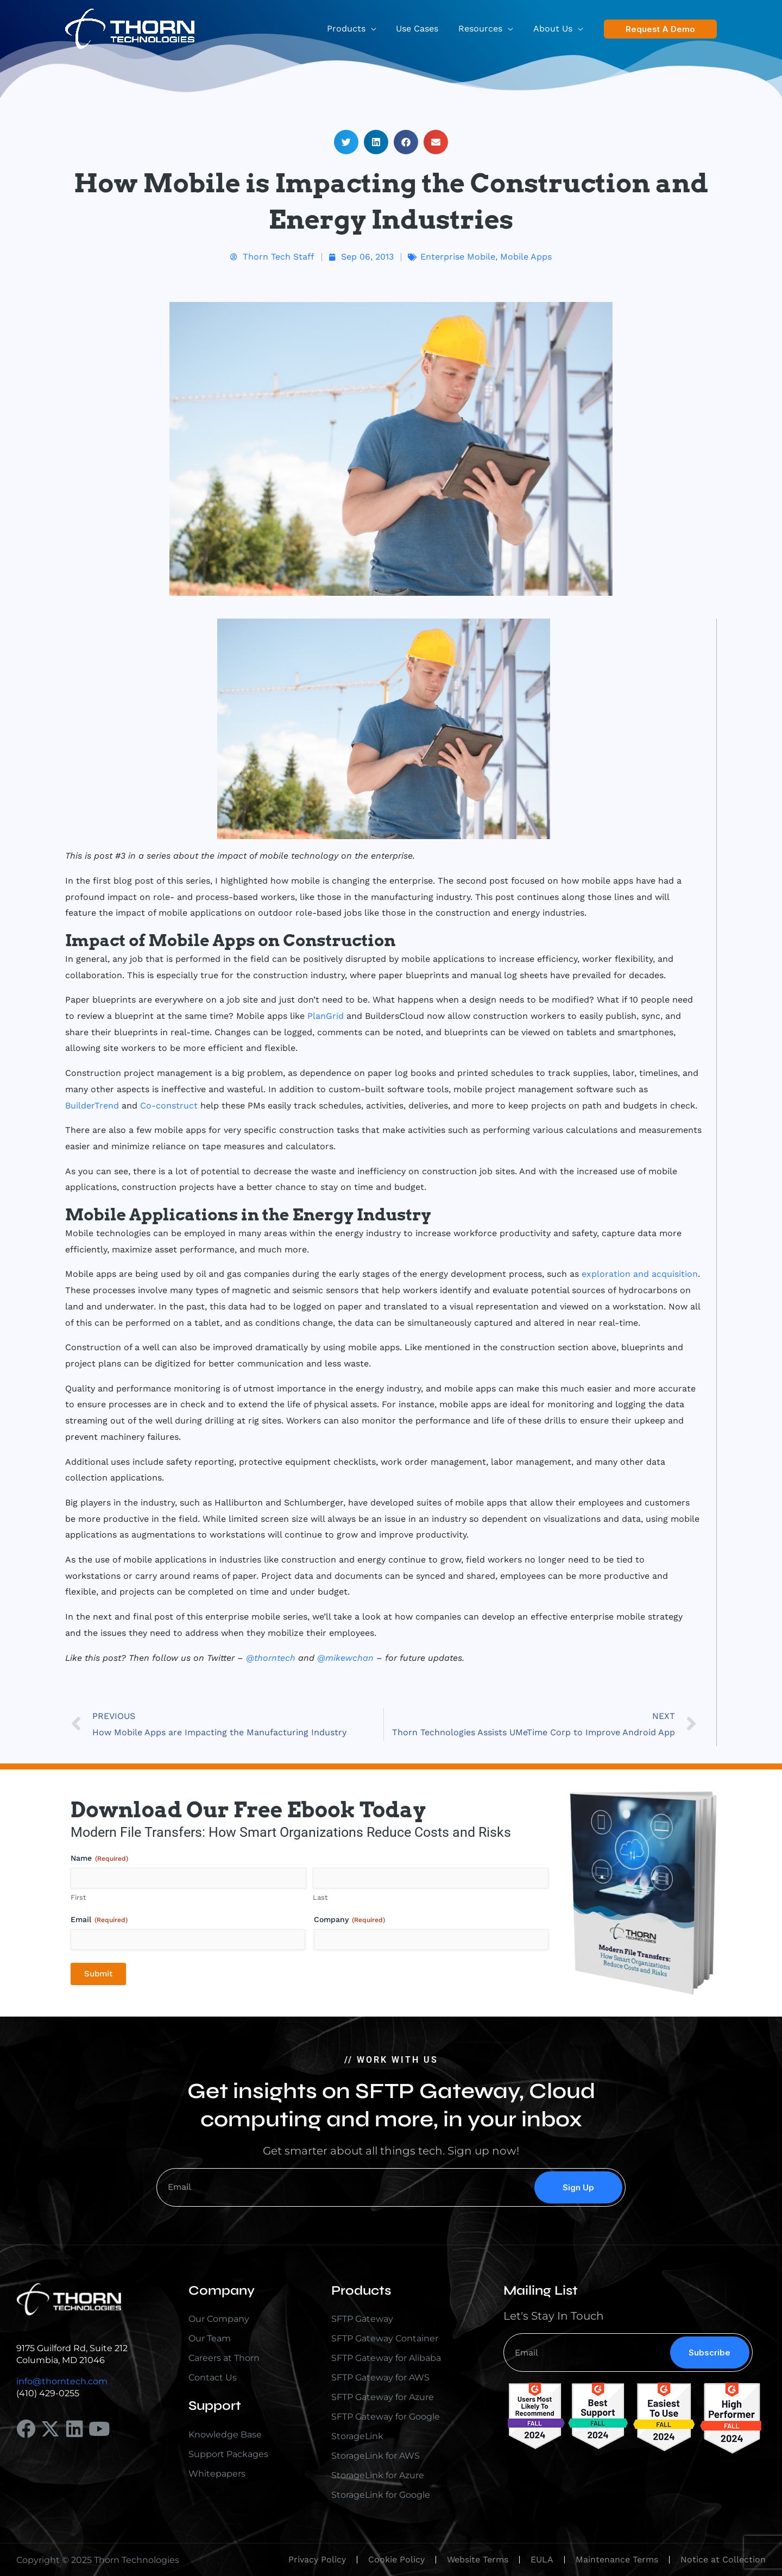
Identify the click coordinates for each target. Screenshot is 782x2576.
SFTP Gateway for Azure (382, 2397)
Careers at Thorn (224, 2358)
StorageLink (357, 2436)
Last (320, 1897)
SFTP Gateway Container (384, 2338)
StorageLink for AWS (375, 2456)
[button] (379, 29)
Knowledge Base (225, 2434)
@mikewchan (345, 1658)
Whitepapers (216, 2473)
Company (349, 1920)
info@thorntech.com (62, 2381)
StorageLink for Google (380, 2495)
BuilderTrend (92, 1105)
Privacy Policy (317, 2559)
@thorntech (270, 1658)
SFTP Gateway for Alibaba (386, 2358)
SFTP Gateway (362, 2319)
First (78, 1897)
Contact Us (212, 2377)
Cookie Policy (396, 2559)
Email (99, 1920)
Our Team (209, 2338)
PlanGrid (325, 1016)
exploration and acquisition (640, 1274)
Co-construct (169, 1105)
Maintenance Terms (617, 2559)
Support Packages (228, 2454)
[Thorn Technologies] (129, 28)
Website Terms (477, 2559)
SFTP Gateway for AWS (380, 2377)
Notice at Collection (723, 2559)
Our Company (218, 2319)
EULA (542, 2559)
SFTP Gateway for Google (385, 2416)
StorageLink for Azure (377, 2475)
